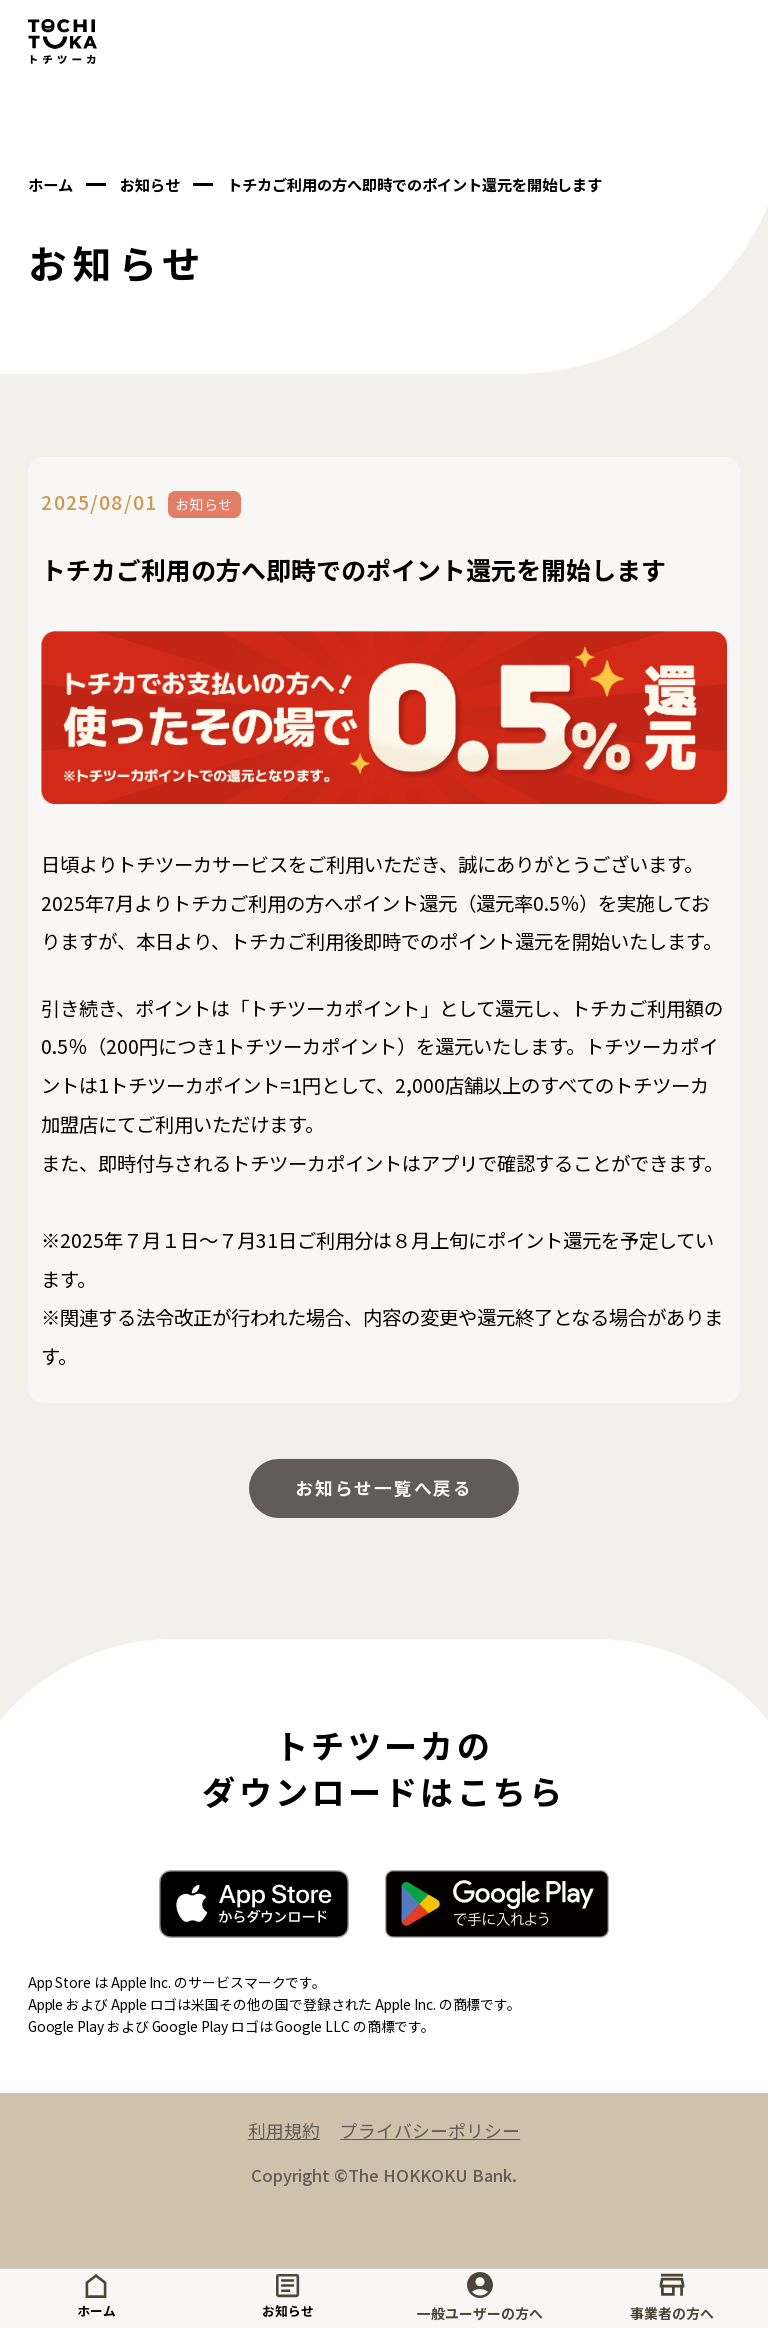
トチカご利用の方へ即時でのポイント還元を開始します (453, 184)
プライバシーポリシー (433, 2138)
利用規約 (278, 2138)
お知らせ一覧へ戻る (384, 1490)
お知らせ (288, 2297)
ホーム (96, 2297)
